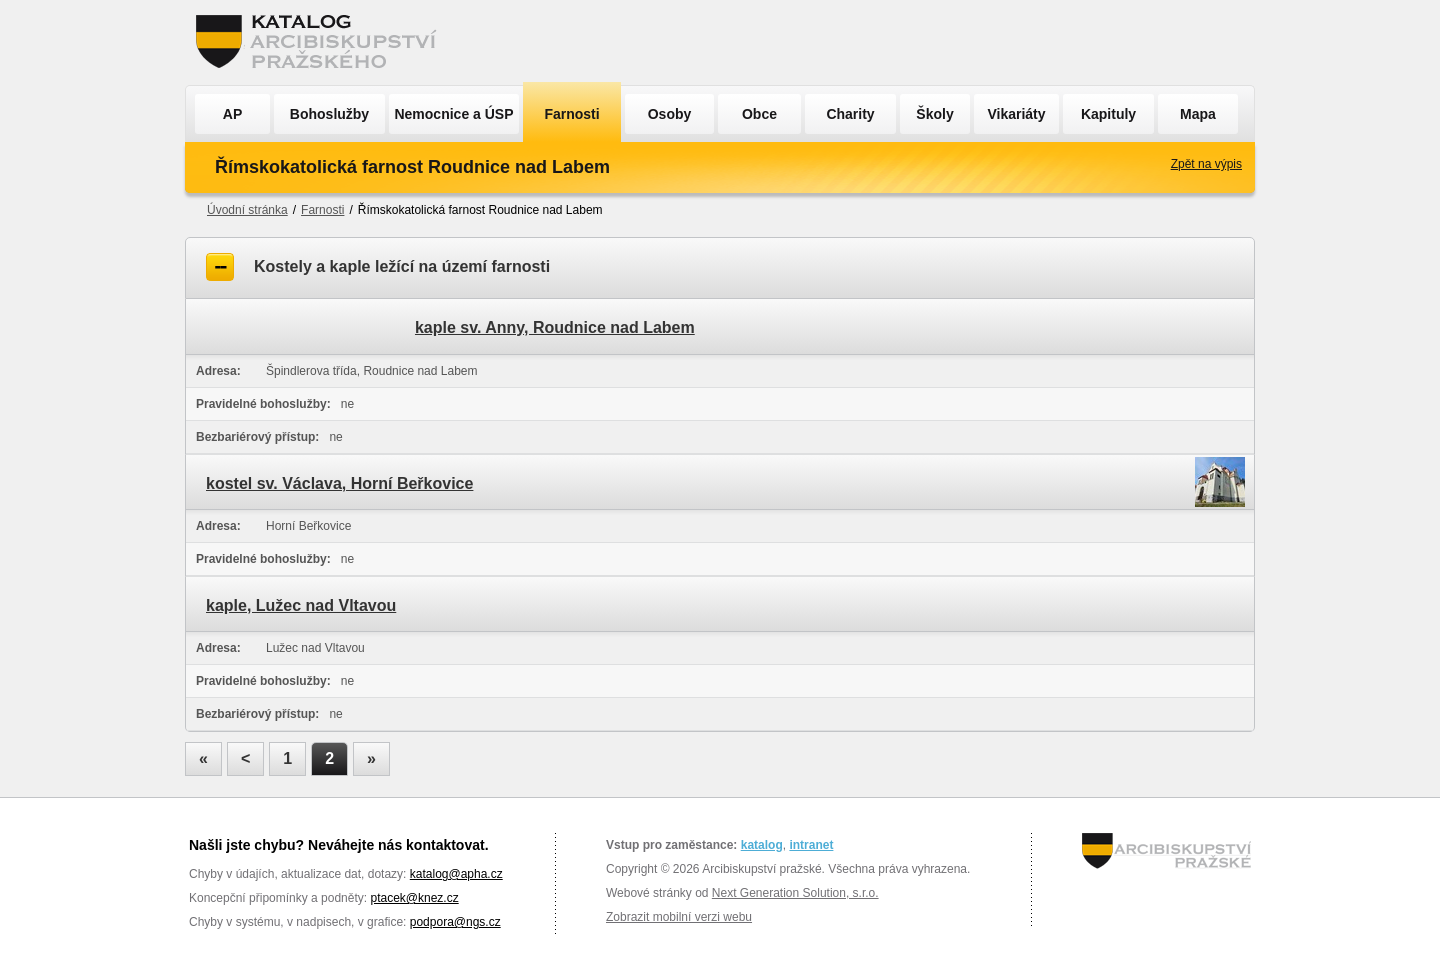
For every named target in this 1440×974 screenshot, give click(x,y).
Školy (934, 114)
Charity (850, 114)
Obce (759, 114)
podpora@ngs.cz (455, 922)
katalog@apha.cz (456, 874)
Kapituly (1108, 114)
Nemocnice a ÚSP (453, 114)
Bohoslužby (329, 114)
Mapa (1198, 114)
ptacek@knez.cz (414, 898)
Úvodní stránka (247, 210)
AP (232, 114)
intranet (811, 845)
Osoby (670, 114)
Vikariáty (1016, 114)
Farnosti (571, 114)
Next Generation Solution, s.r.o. (795, 893)
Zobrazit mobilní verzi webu (679, 917)
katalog (762, 845)
